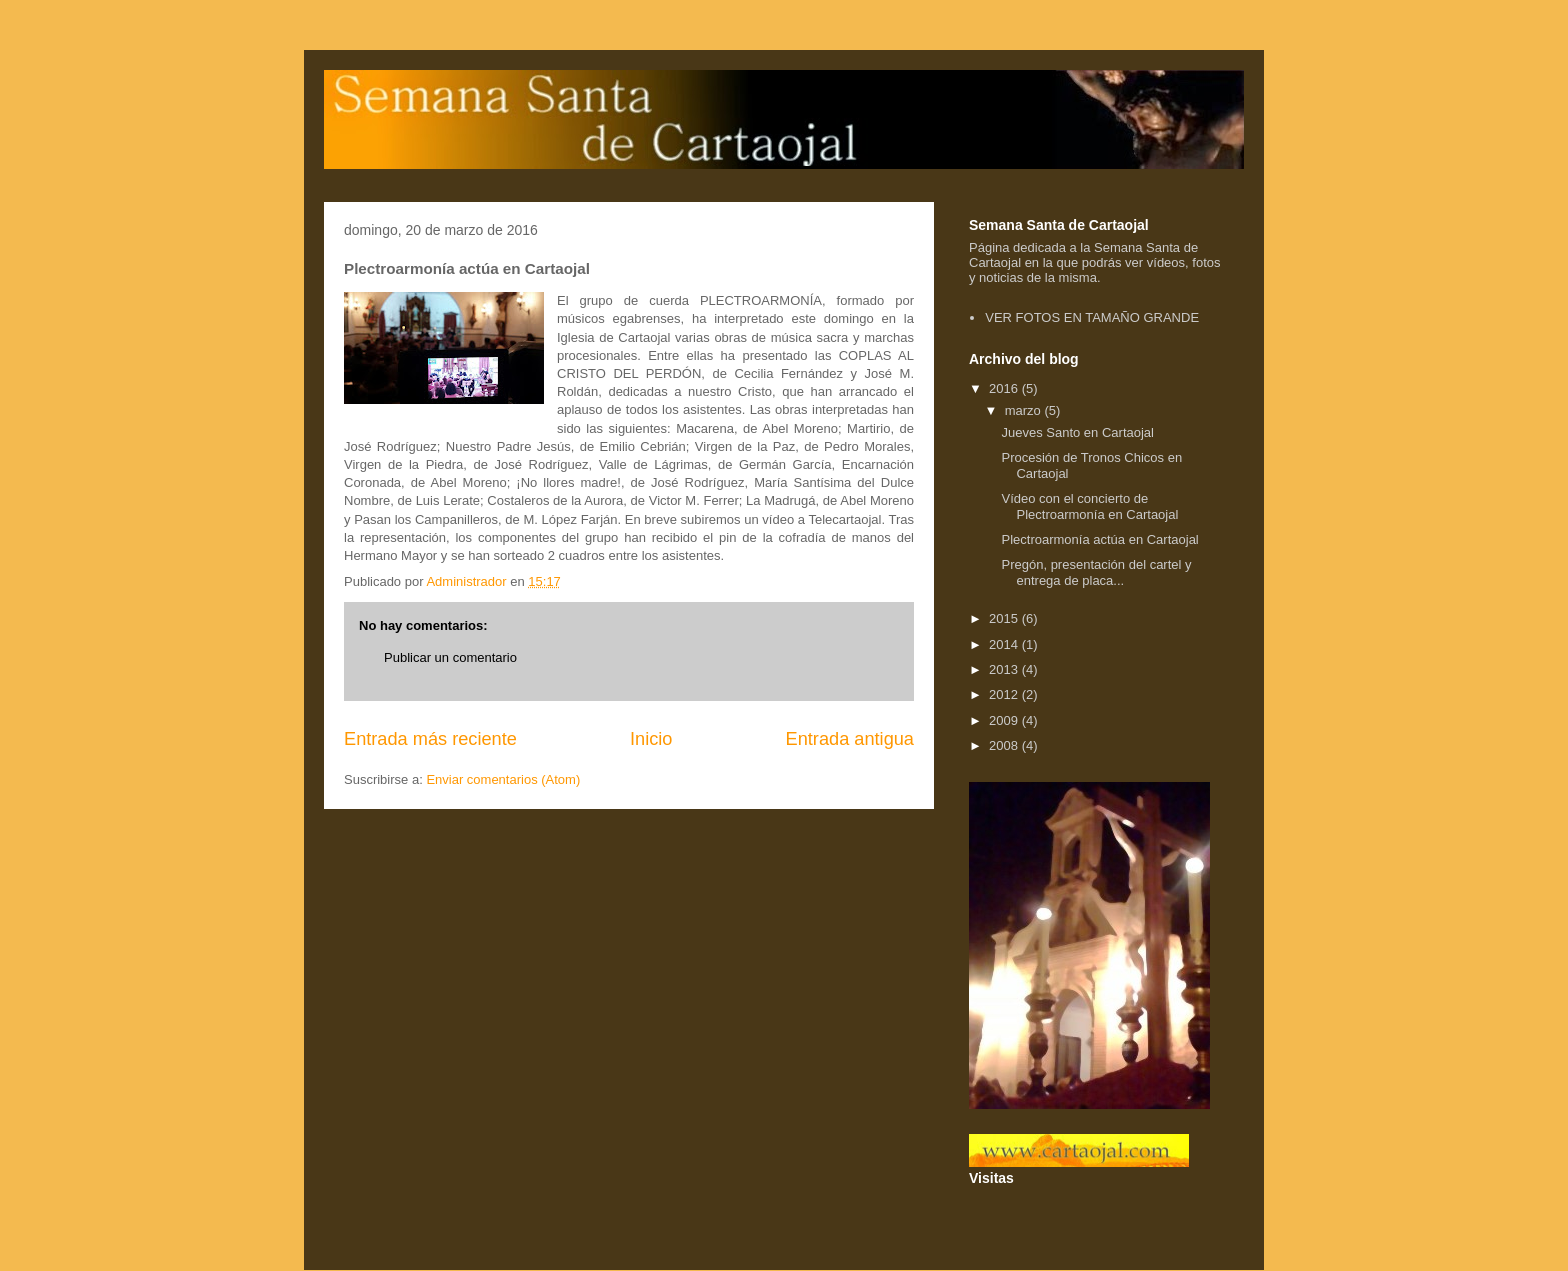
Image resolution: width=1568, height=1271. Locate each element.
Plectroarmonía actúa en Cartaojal (1099, 539)
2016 (1005, 388)
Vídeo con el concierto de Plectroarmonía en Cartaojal (1089, 506)
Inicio (651, 739)
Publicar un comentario (450, 657)
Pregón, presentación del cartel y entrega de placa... (1096, 572)
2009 (1005, 720)
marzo (1025, 410)
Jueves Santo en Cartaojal (1077, 432)
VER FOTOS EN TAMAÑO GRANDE (1092, 317)
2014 (1005, 644)
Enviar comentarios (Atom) (503, 779)
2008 (1005, 745)
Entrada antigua (850, 739)
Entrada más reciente (430, 739)
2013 (1005, 669)
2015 (1005, 618)
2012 (1005, 694)
